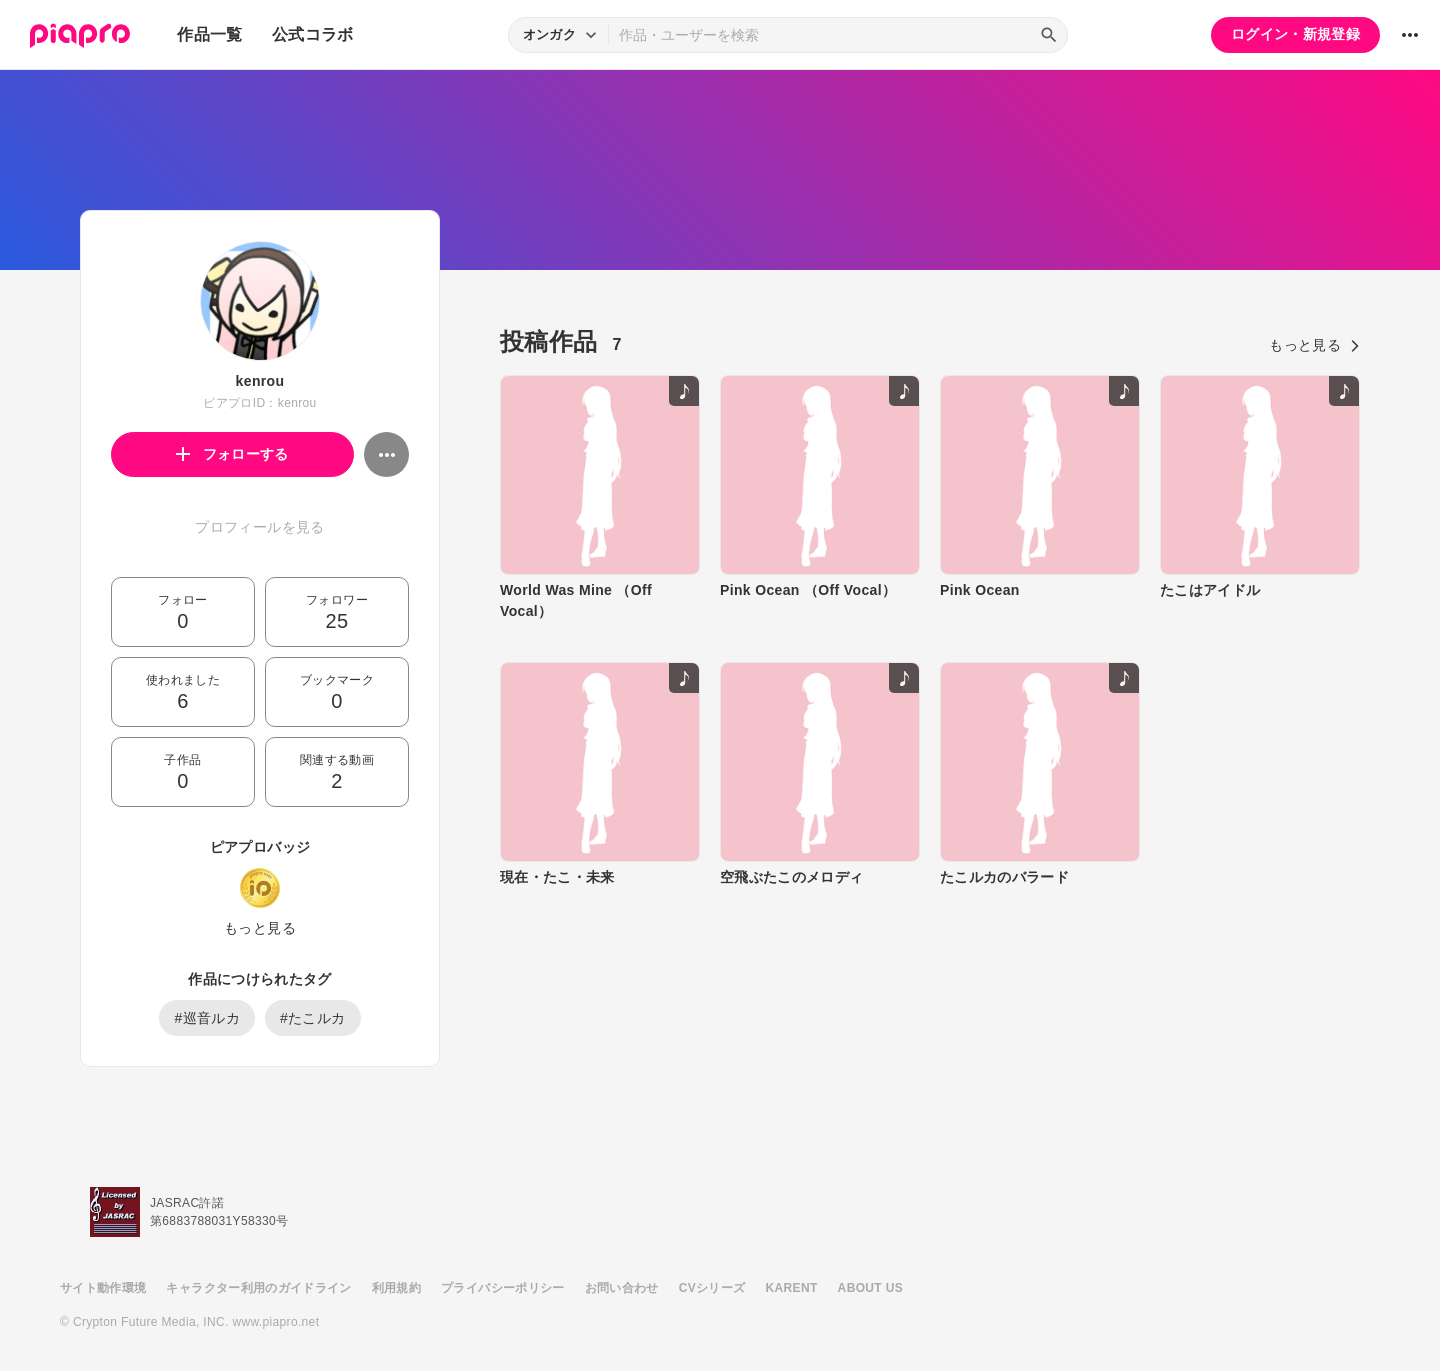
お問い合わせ (622, 1288)
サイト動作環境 (103, 1288)
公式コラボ (313, 34)
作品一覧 (209, 34)
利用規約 (396, 1288)
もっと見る (260, 928)
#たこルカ (313, 1018)
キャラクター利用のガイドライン (258, 1288)
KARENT (792, 1288)
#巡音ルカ (207, 1018)
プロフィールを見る (259, 527)
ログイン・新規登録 (1295, 34)
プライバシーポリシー (503, 1288)
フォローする (232, 454)
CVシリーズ (712, 1288)
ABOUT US (870, 1288)
